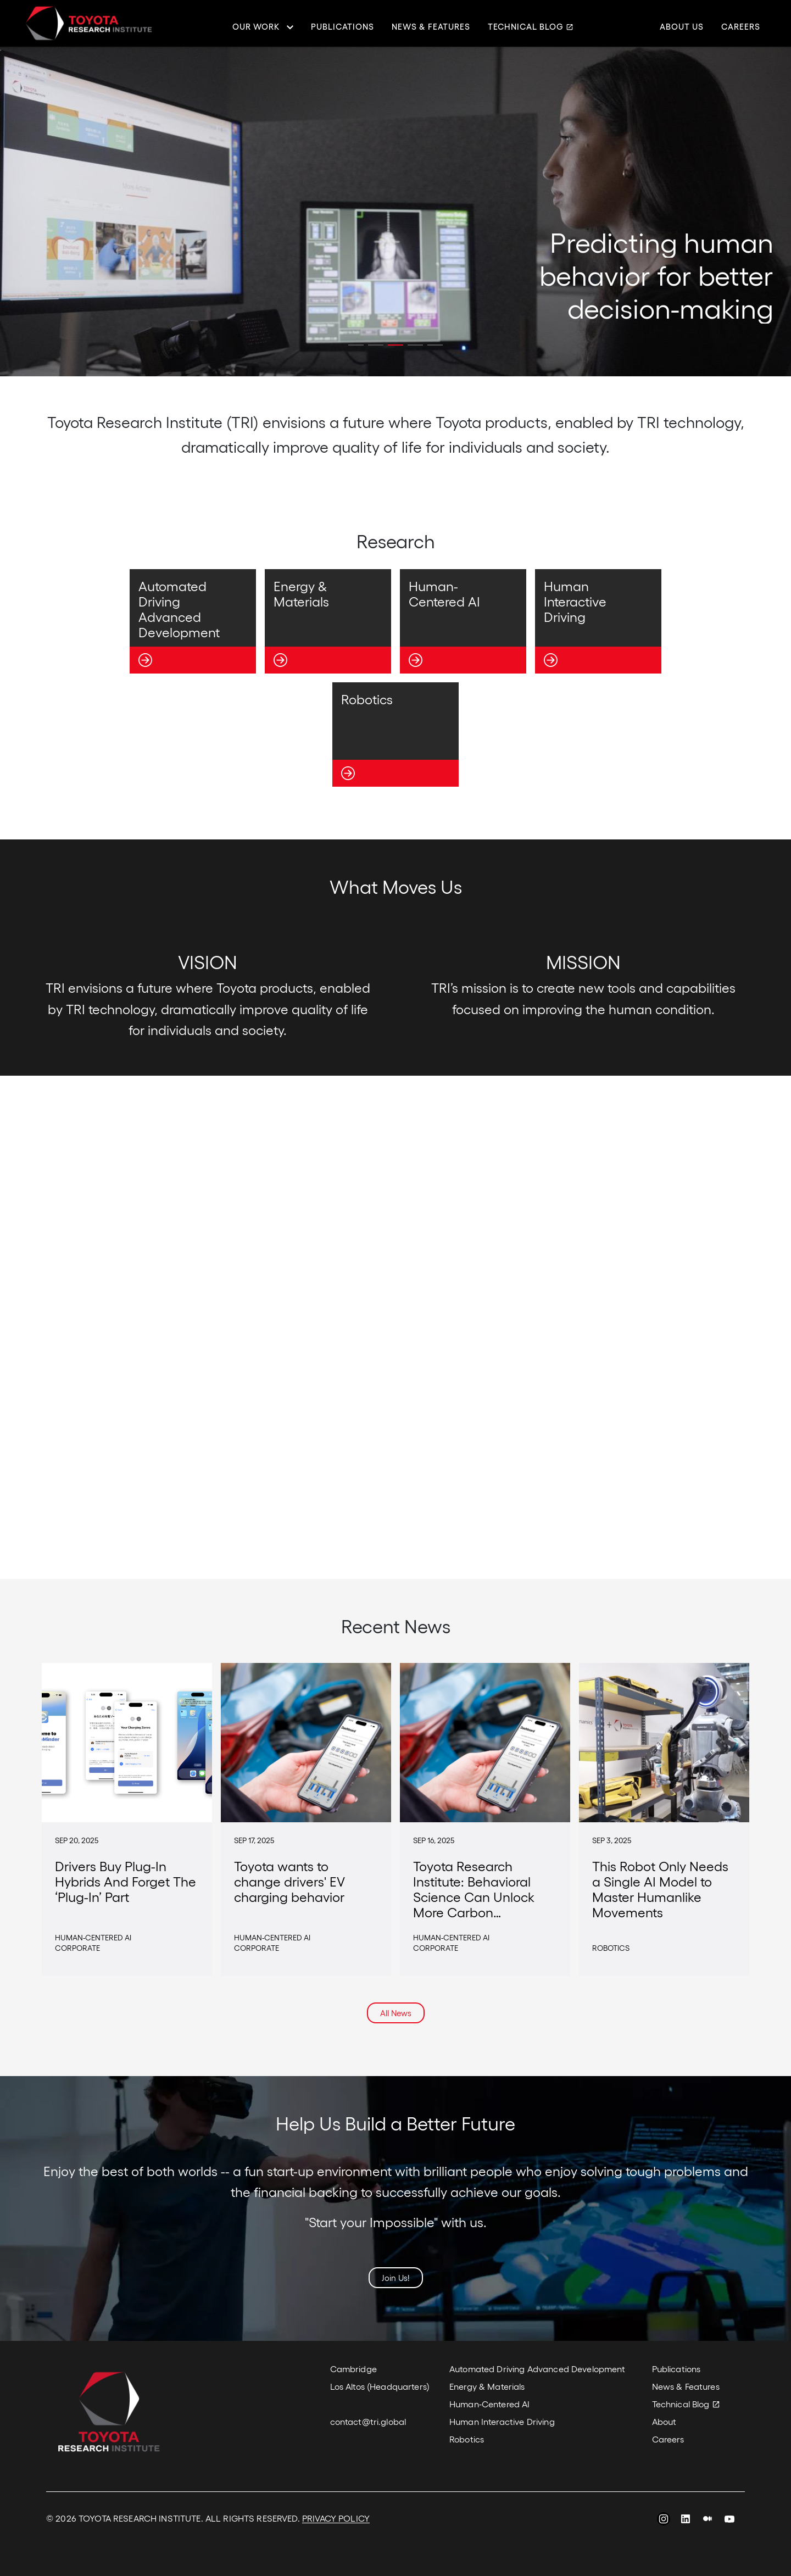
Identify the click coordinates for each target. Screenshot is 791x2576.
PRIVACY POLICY (336, 2518)
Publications (342, 27)
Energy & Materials (487, 2386)
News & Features (431, 27)
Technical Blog (526, 27)
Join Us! (396, 2278)
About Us (682, 27)
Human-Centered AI (489, 2404)
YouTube (729, 2520)
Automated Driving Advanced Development (537, 2368)
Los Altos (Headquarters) (380, 2386)
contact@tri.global (368, 2421)
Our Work (256, 27)
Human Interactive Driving (502, 2421)
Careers (740, 27)
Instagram (663, 2520)
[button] (356, 345)
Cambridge (353, 2368)
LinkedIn (685, 2520)
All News (395, 2013)
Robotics (466, 2439)
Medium (707, 2520)
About (664, 2421)
